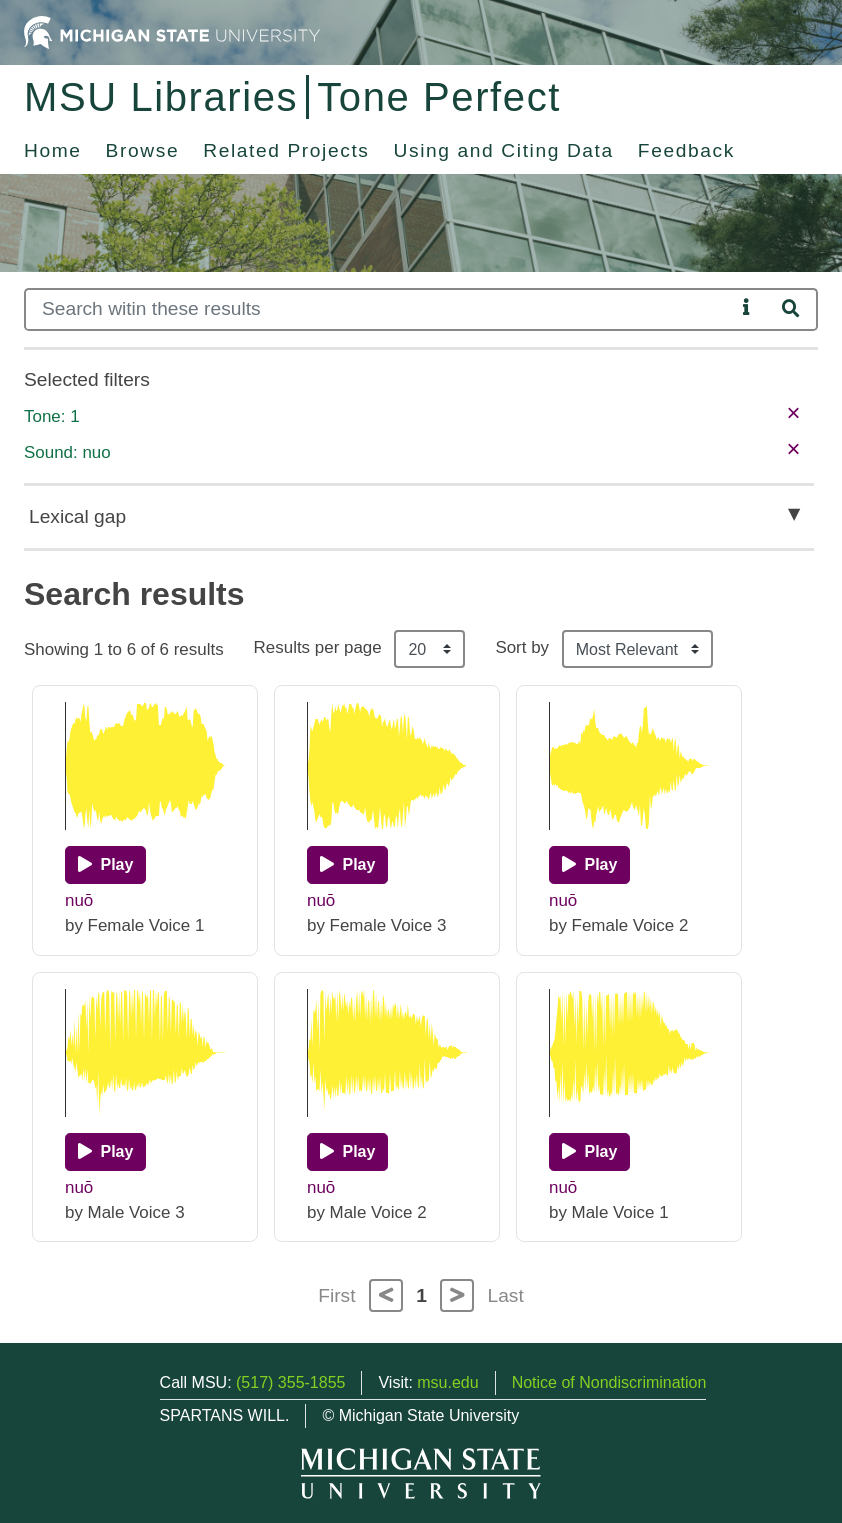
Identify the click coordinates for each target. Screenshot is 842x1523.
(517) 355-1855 (290, 1382)
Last (506, 1295)
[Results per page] (429, 649)
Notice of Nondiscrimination (609, 1382)
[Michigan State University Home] (172, 31)
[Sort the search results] (637, 649)
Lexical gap (77, 516)
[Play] (105, 865)
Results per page (318, 647)
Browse (143, 150)
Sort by (522, 647)
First (336, 1295)
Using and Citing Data (504, 150)
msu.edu (447, 1382)
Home (53, 150)
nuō (79, 900)
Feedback (686, 150)
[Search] (379, 309)
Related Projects (286, 150)
